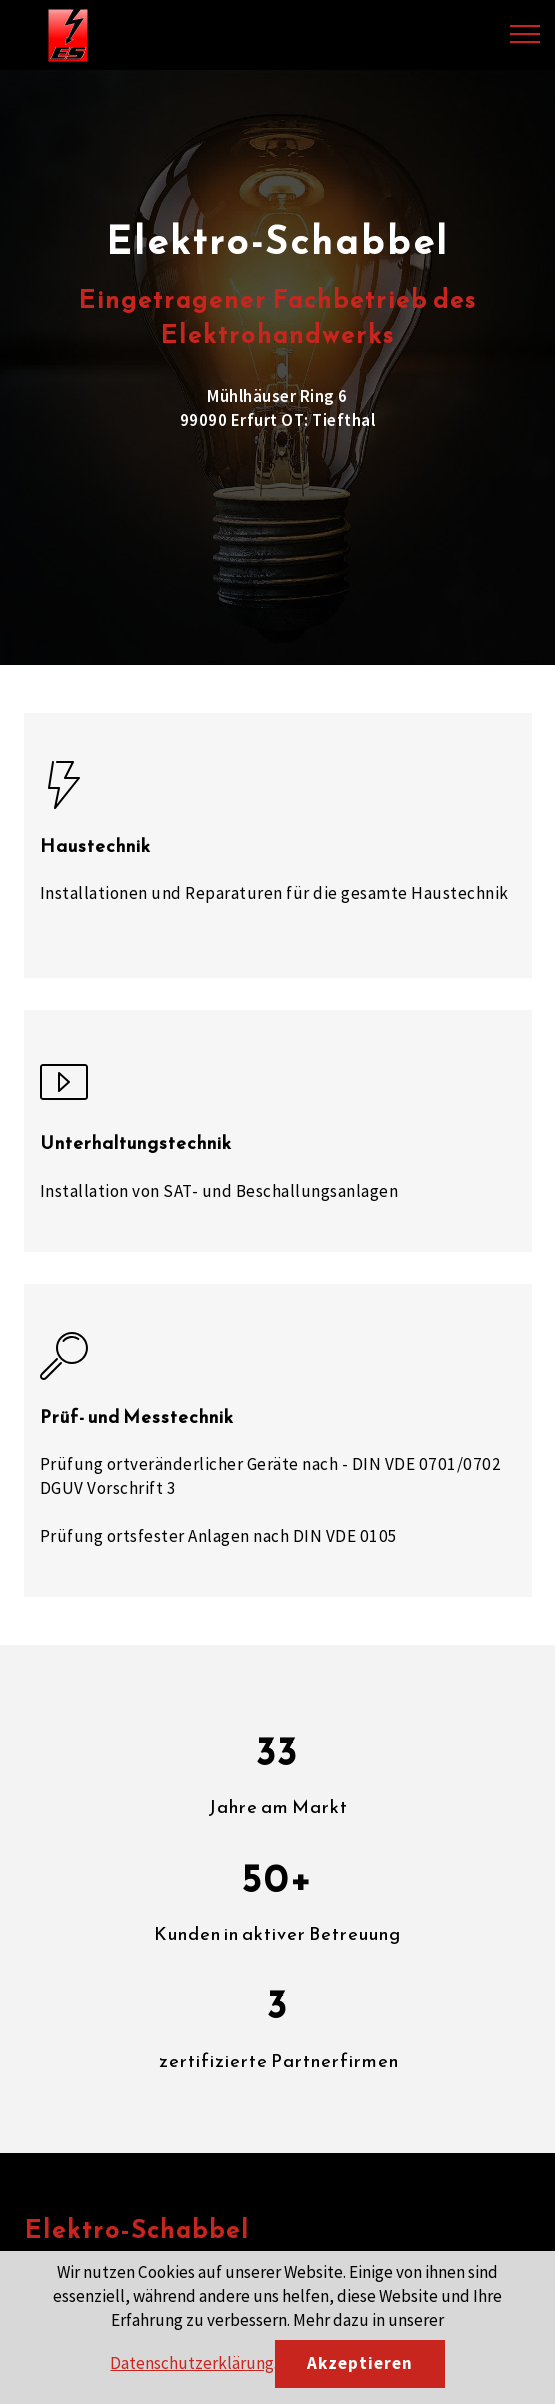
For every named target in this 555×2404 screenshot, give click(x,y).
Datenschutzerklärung (192, 2363)
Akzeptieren (360, 2363)
